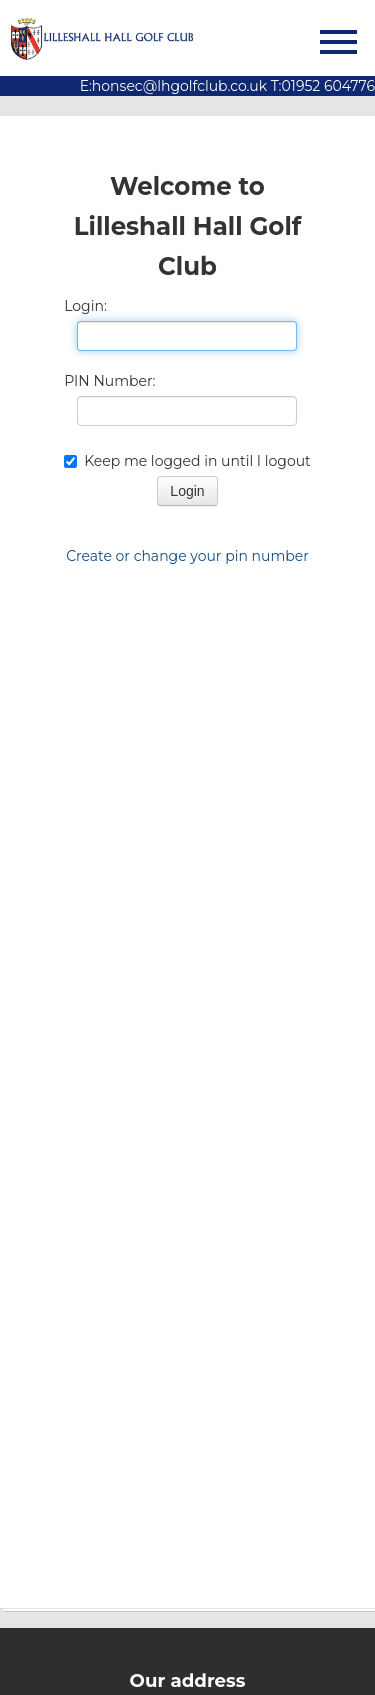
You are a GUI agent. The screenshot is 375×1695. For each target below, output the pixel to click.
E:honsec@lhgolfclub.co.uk (173, 86)
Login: (85, 306)
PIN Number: (109, 381)
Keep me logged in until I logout (187, 461)
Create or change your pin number (187, 556)
